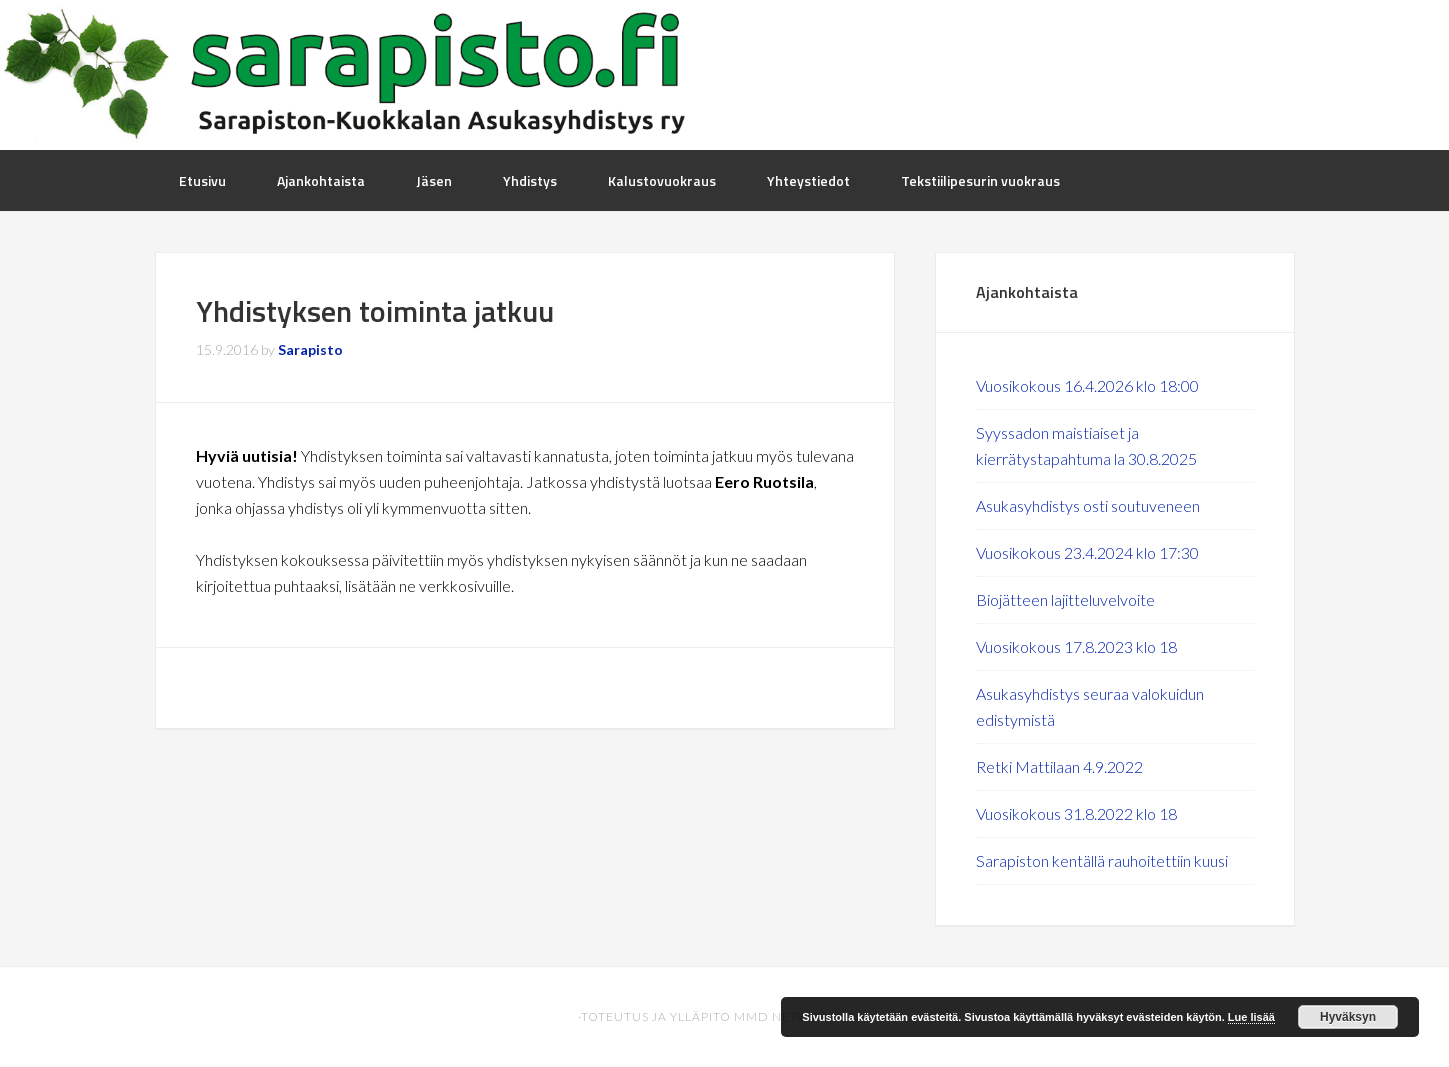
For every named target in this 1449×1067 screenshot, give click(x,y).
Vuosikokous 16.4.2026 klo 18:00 (1087, 385)
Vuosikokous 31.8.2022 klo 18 (1076, 813)
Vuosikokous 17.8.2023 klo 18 (1076, 646)
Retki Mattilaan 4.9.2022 (1059, 766)
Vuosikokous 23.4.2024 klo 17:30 (1087, 552)
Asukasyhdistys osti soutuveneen (1088, 505)
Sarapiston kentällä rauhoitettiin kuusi (1102, 860)
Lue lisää (1251, 1017)
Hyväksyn (1348, 1017)
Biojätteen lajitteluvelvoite (1065, 599)
